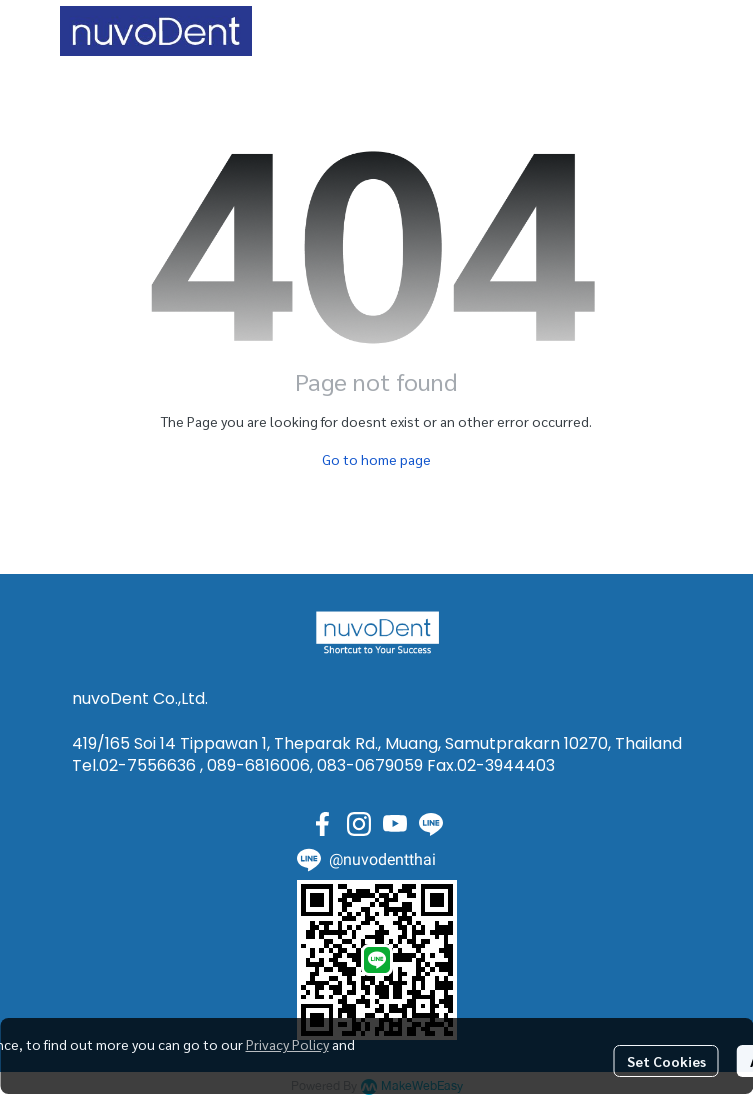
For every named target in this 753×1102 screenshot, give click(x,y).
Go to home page (376, 459)
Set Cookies (666, 1061)
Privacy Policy (287, 1044)
